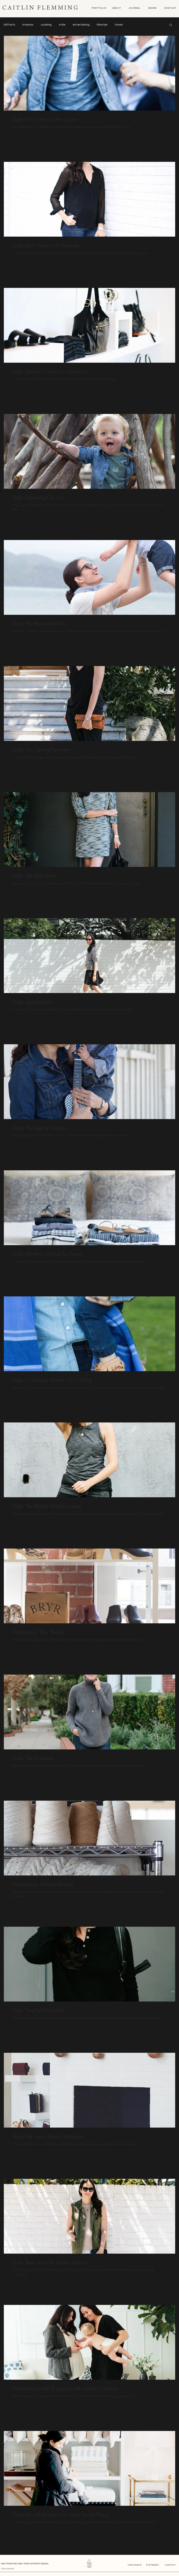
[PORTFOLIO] (99, 8)
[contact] (170, 8)
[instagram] (134, 2565)
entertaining (81, 24)
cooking (46, 24)
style (62, 24)
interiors (27, 24)
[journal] (134, 8)
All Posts (9, 24)
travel (119, 24)
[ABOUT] (116, 8)
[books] (152, 8)
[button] (170, 25)
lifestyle (102, 24)
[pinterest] (152, 2565)
